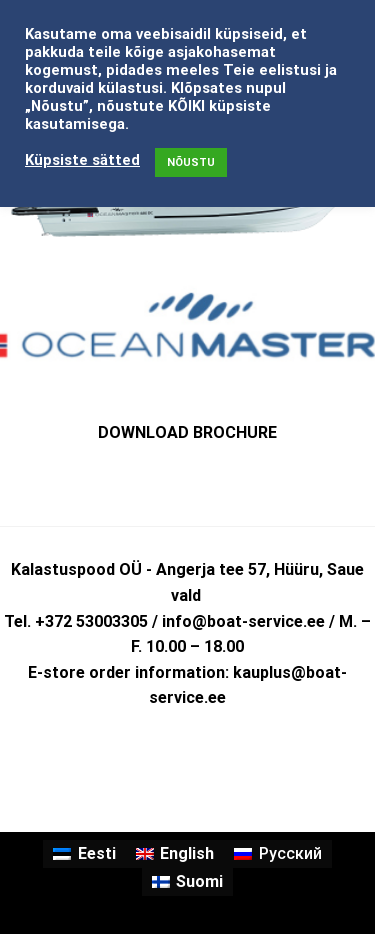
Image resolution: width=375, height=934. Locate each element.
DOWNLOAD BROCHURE (187, 432)
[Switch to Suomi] (187, 882)
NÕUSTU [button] (191, 162)
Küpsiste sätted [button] (82, 160)
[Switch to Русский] (277, 854)
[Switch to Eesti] (84, 854)
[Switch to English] (175, 854)
